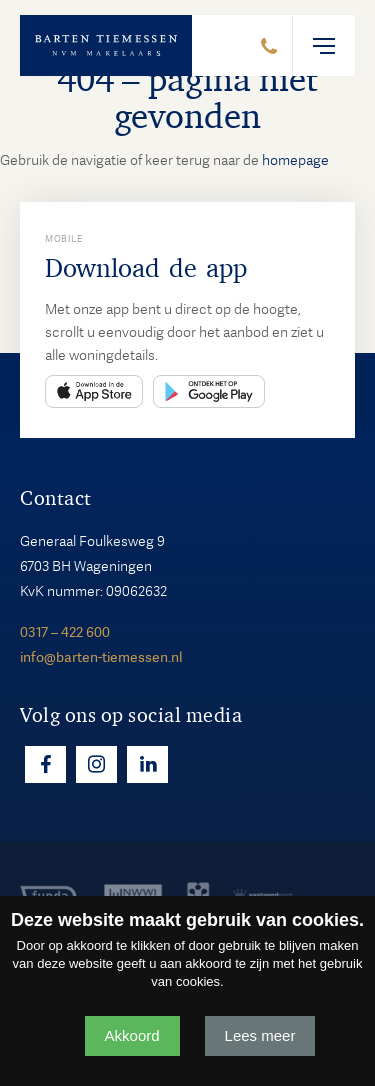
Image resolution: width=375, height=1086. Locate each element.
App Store (94, 391)
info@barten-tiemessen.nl (101, 657)
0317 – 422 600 (65, 632)
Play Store (209, 391)
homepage (295, 160)
